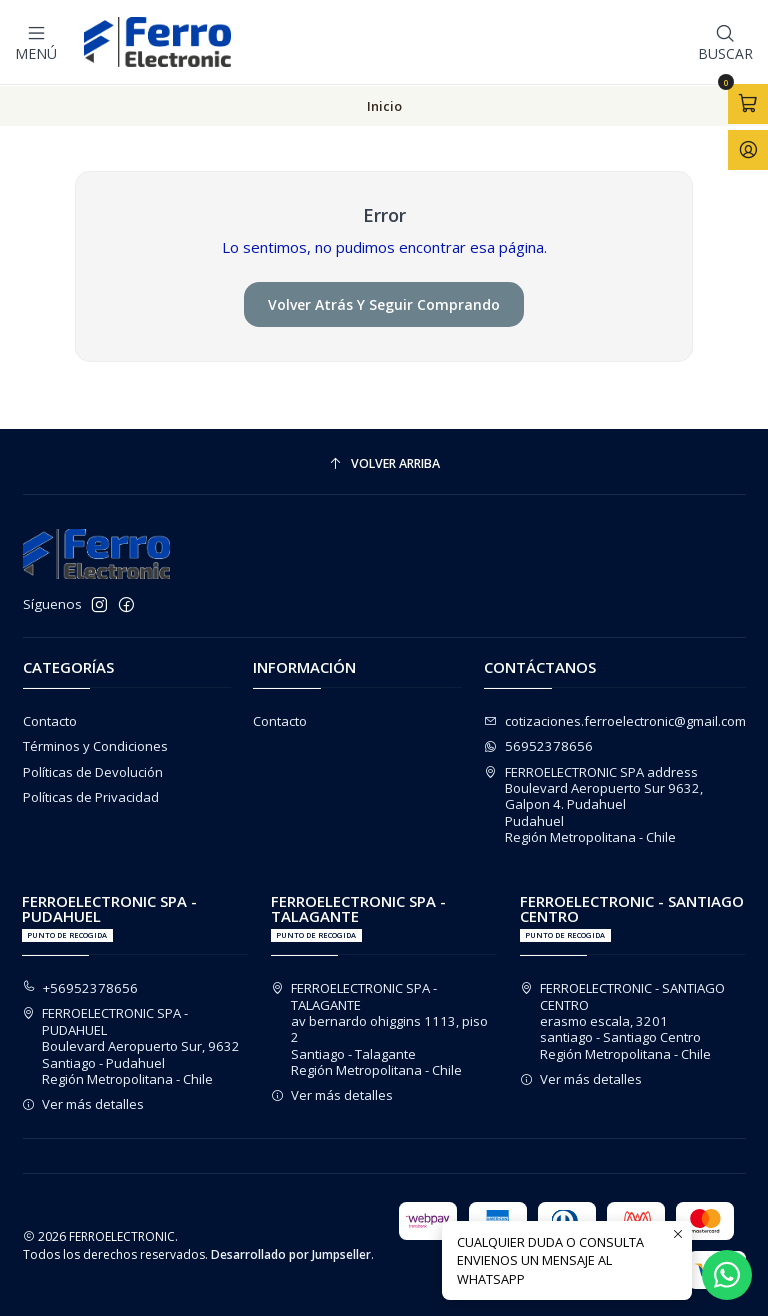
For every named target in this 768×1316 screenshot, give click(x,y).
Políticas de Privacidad (91, 796)
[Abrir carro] (748, 104)
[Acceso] (748, 149)
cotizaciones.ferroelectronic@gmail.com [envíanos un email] (615, 720)
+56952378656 (80, 987)
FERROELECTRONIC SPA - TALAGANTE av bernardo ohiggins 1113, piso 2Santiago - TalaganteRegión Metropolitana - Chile (380, 1028)
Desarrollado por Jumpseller (291, 1253)
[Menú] (36, 42)
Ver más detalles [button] (83, 1103)
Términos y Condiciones (95, 745)
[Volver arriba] (384, 463)
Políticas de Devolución (93, 771)
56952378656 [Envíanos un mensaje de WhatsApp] (538, 745)
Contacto (50, 720)
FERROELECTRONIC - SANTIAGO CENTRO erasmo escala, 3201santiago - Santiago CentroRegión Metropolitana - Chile (623, 1020)
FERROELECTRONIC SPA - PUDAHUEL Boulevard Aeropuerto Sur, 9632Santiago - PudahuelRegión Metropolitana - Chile (131, 1045)
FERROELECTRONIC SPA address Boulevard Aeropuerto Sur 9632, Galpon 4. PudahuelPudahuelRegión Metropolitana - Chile (593, 804)
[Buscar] (725, 42)
